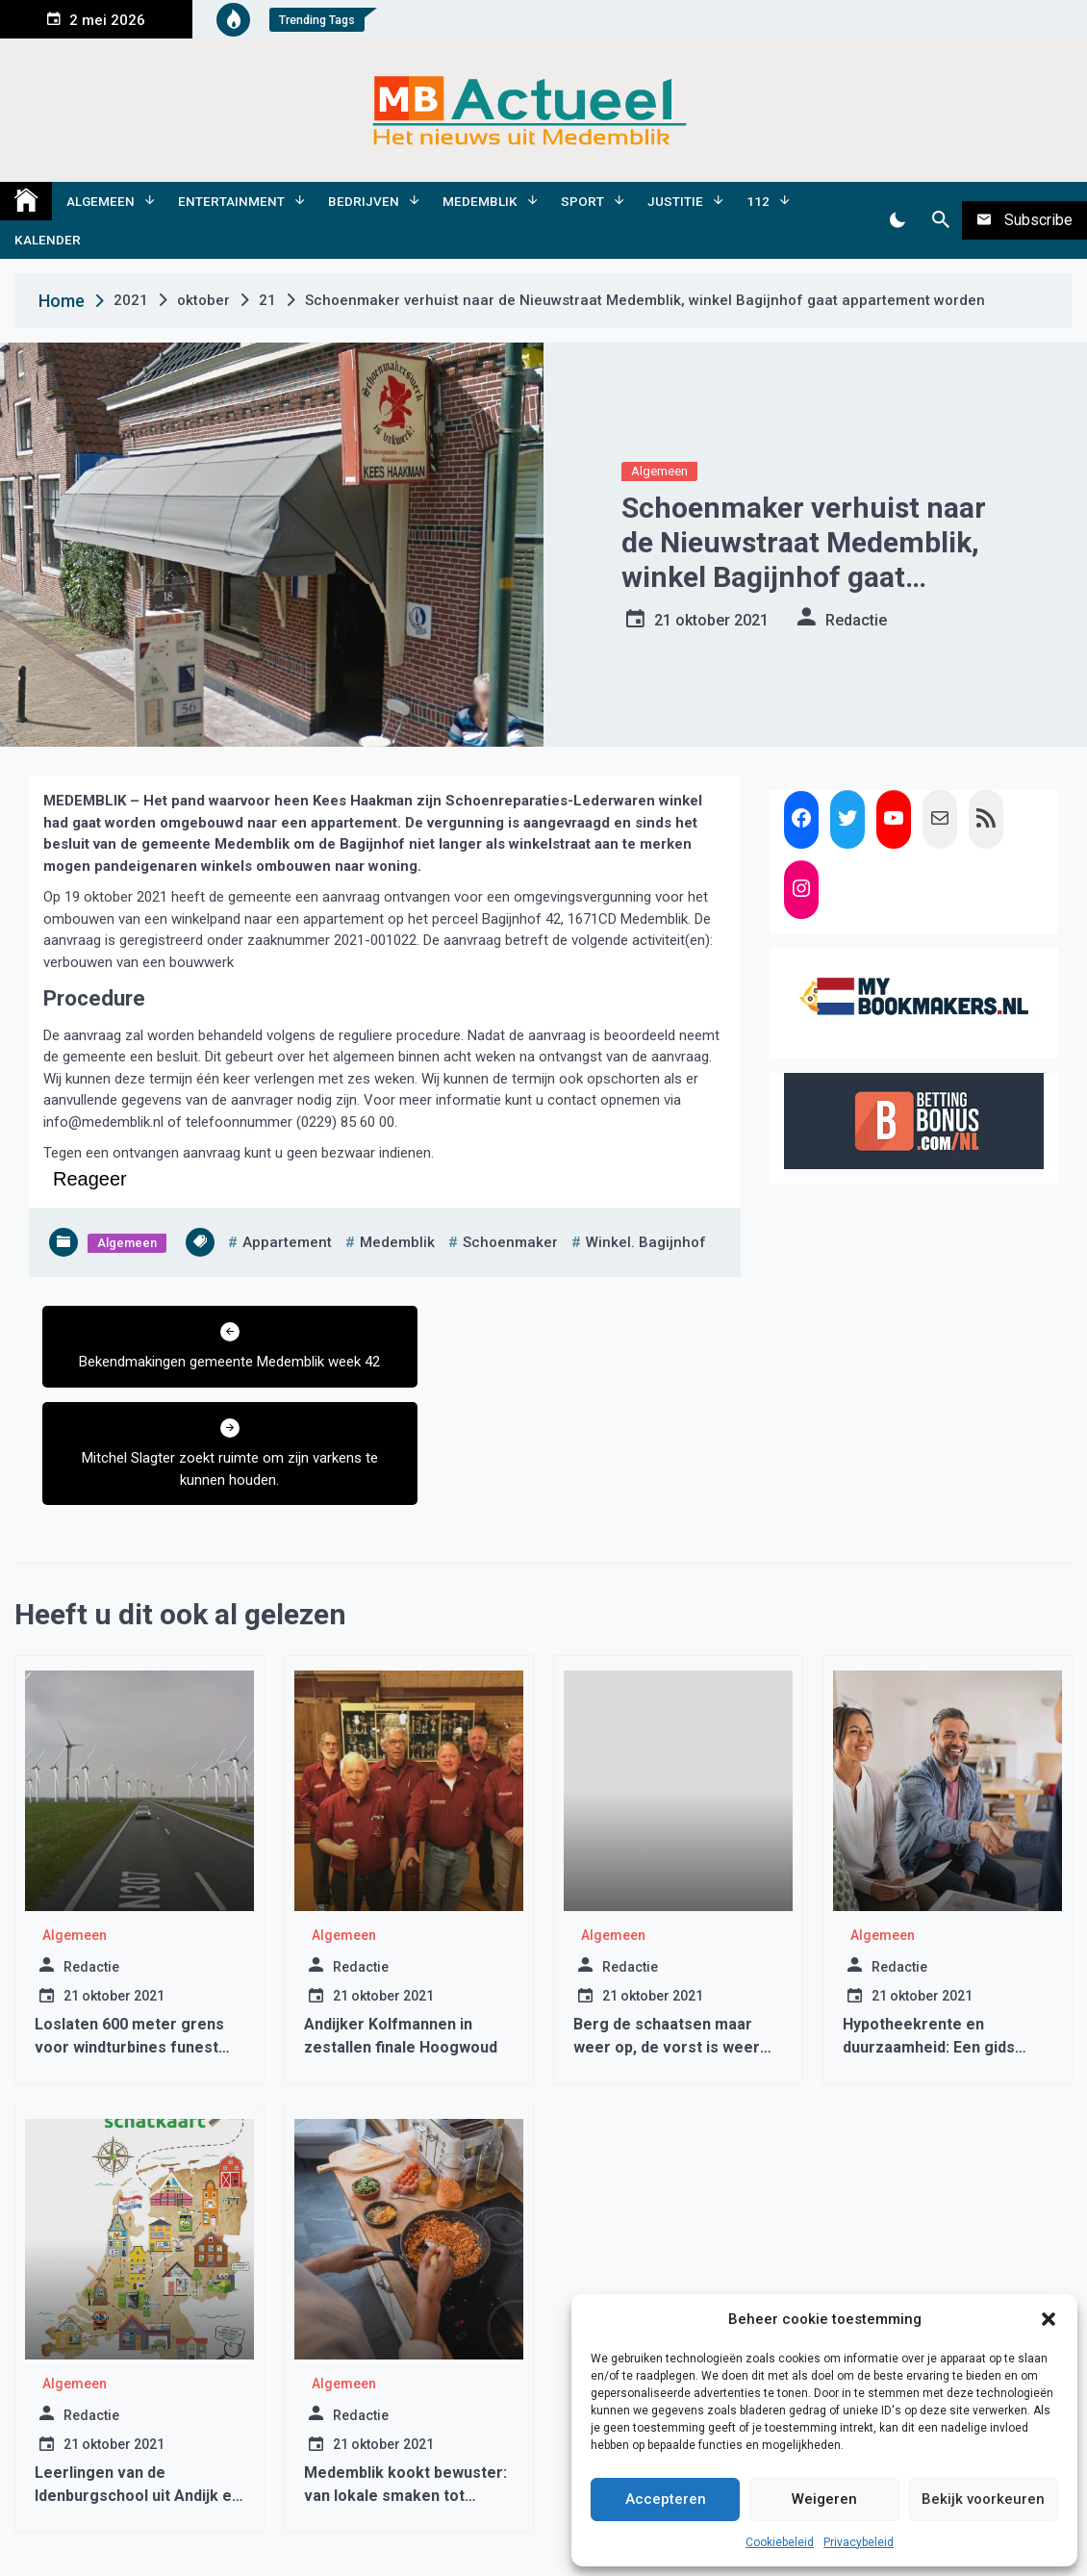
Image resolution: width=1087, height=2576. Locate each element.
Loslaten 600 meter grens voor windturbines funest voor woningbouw (129, 1951)
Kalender (47, 239)
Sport (582, 201)
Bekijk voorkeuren (983, 2499)
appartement (287, 1242)
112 (758, 201)
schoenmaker (510, 1242)
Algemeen (100, 201)
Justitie (675, 201)
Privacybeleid (858, 2542)
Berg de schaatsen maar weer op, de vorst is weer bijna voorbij (666, 1951)
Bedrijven (363, 201)
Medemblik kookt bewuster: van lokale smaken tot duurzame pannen (405, 2399)
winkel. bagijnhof (646, 1242)
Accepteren (665, 2499)
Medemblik (480, 201)
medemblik (397, 1242)
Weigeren (824, 2499)
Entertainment (231, 201)
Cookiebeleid (780, 2542)
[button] (1048, 2319)
